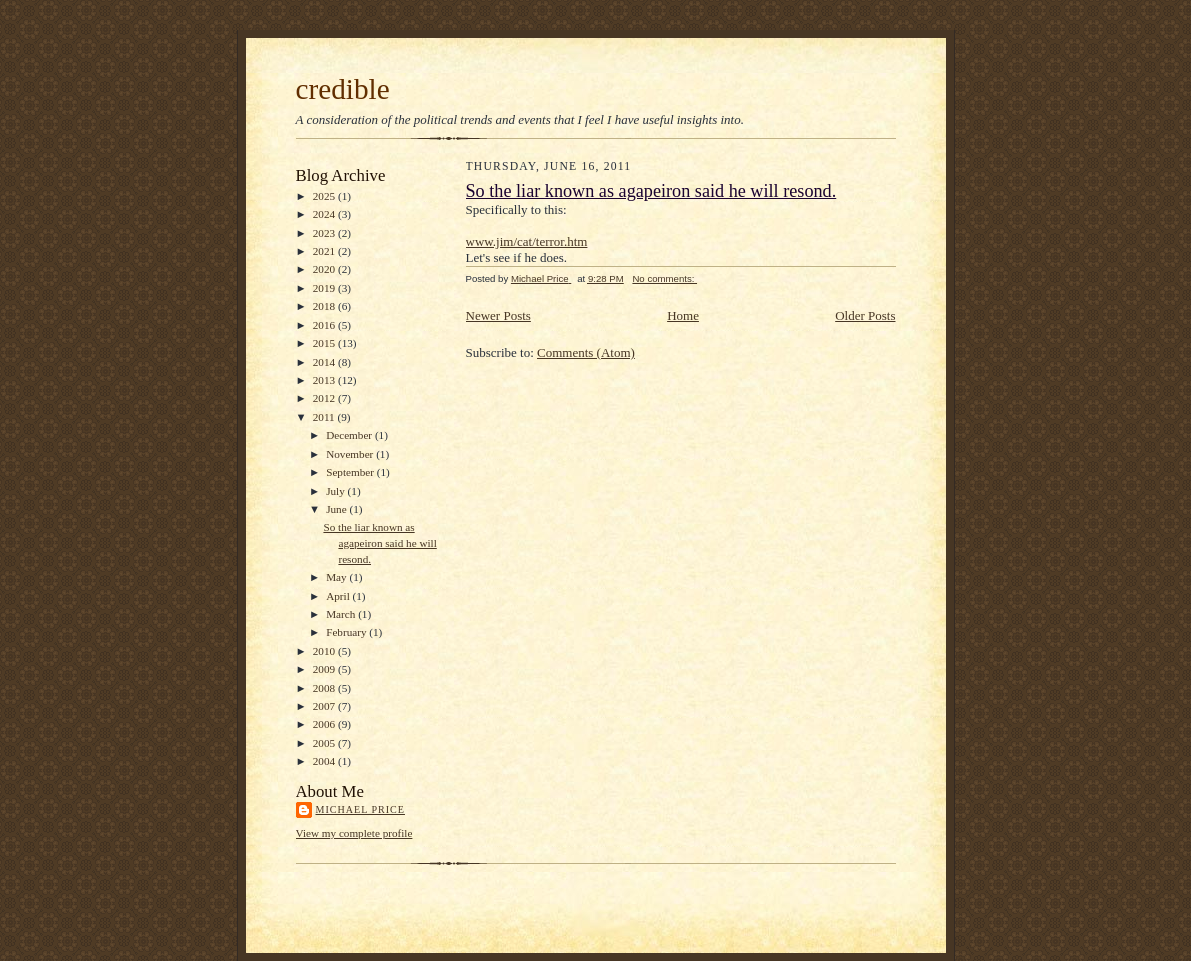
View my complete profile (354, 833)
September (351, 472)
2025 (325, 196)
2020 (325, 269)
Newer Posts (498, 315)
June (337, 509)
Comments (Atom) (586, 352)
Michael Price (360, 809)
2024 (325, 214)
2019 (325, 288)
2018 (325, 306)
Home (683, 315)
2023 (325, 233)
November (351, 454)
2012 (325, 398)
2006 (325, 724)
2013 (325, 380)
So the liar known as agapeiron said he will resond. (379, 542)
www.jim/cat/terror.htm (527, 241)
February (347, 632)
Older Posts (865, 315)
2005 (325, 743)
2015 (325, 343)
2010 (325, 651)
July (336, 491)
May (337, 577)
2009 (325, 669)
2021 (325, 251)
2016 (325, 325)
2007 (325, 706)
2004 (325, 761)
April (339, 596)
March (342, 614)
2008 (325, 688)
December (350, 435)
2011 (325, 417)
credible (343, 89)
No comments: (664, 278)
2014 (325, 362)
